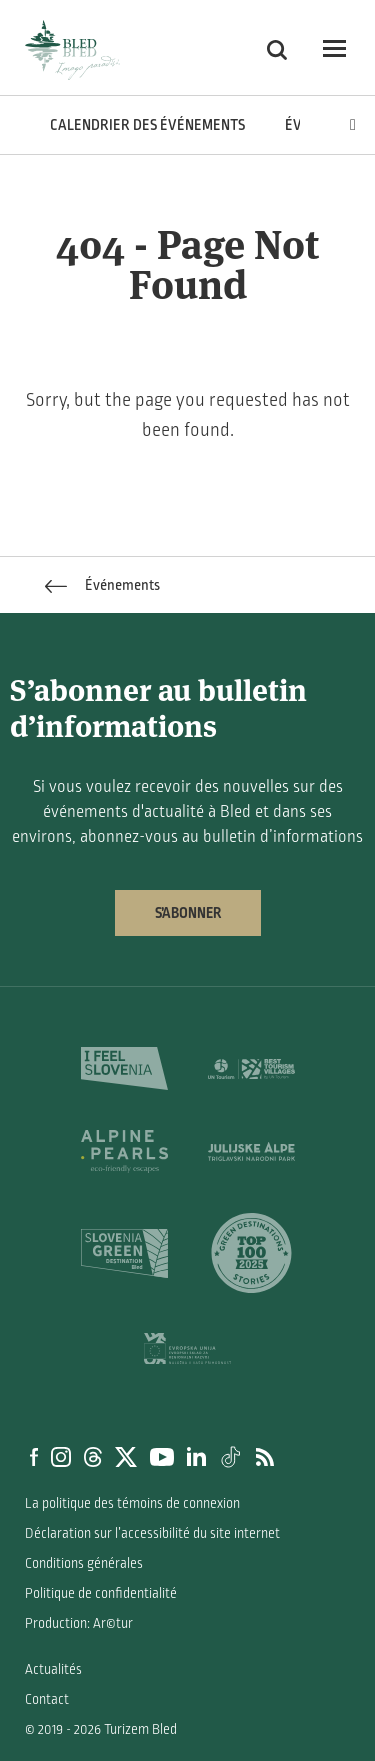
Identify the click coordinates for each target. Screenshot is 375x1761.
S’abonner (188, 913)
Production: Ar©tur (79, 1623)
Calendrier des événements (147, 125)
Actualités (53, 1669)
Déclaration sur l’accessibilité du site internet (152, 1533)
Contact (47, 1699)
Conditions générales (84, 1563)
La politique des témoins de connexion (132, 1503)
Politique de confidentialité (101, 1593)
